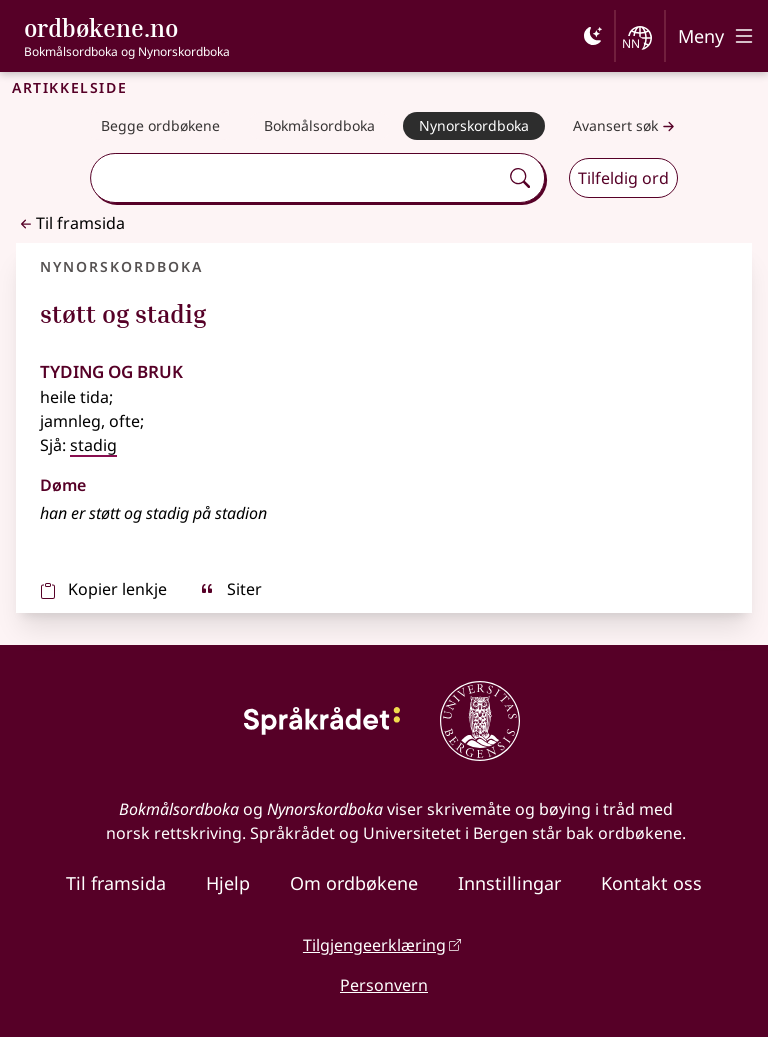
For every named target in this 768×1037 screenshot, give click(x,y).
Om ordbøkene (354, 883)
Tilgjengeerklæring (374, 945)
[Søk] (520, 178)
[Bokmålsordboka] (319, 126)
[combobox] (297, 178)
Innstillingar (509, 883)
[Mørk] (593, 36)
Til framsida (70, 223)
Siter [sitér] (230, 589)
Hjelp (228, 883)
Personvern (384, 985)
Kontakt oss (651, 883)
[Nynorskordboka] (474, 126)
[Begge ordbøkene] (160, 126)
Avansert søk (626, 126)
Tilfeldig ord (623, 178)
